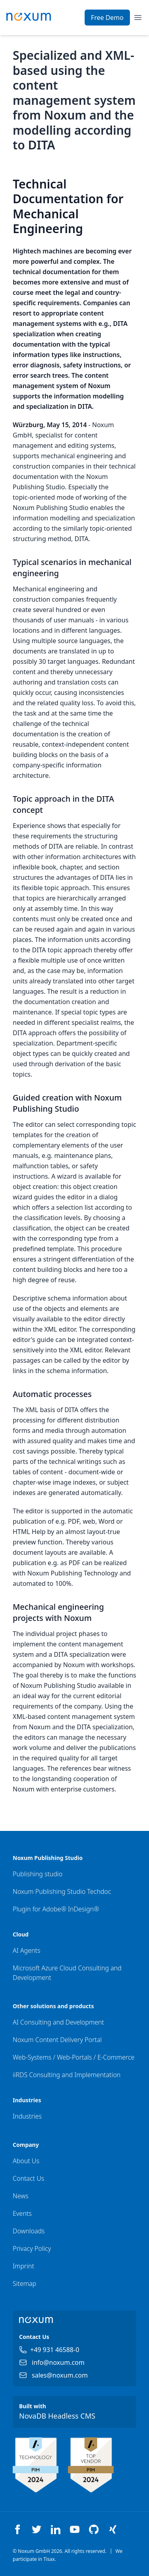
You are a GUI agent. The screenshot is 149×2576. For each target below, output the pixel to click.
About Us (26, 2160)
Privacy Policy (32, 2248)
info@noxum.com (58, 2362)
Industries (27, 2116)
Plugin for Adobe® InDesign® (56, 1909)
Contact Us (28, 2178)
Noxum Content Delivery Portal (57, 2039)
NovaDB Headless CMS (57, 2416)
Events (22, 2213)
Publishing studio (37, 1874)
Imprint (23, 2266)
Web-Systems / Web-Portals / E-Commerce (73, 2057)
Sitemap (24, 2283)
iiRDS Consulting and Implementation (66, 2074)
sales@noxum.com (60, 2375)
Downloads (29, 2231)
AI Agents (26, 1950)
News (20, 2195)
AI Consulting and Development (58, 2022)
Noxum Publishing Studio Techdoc (62, 1891)
